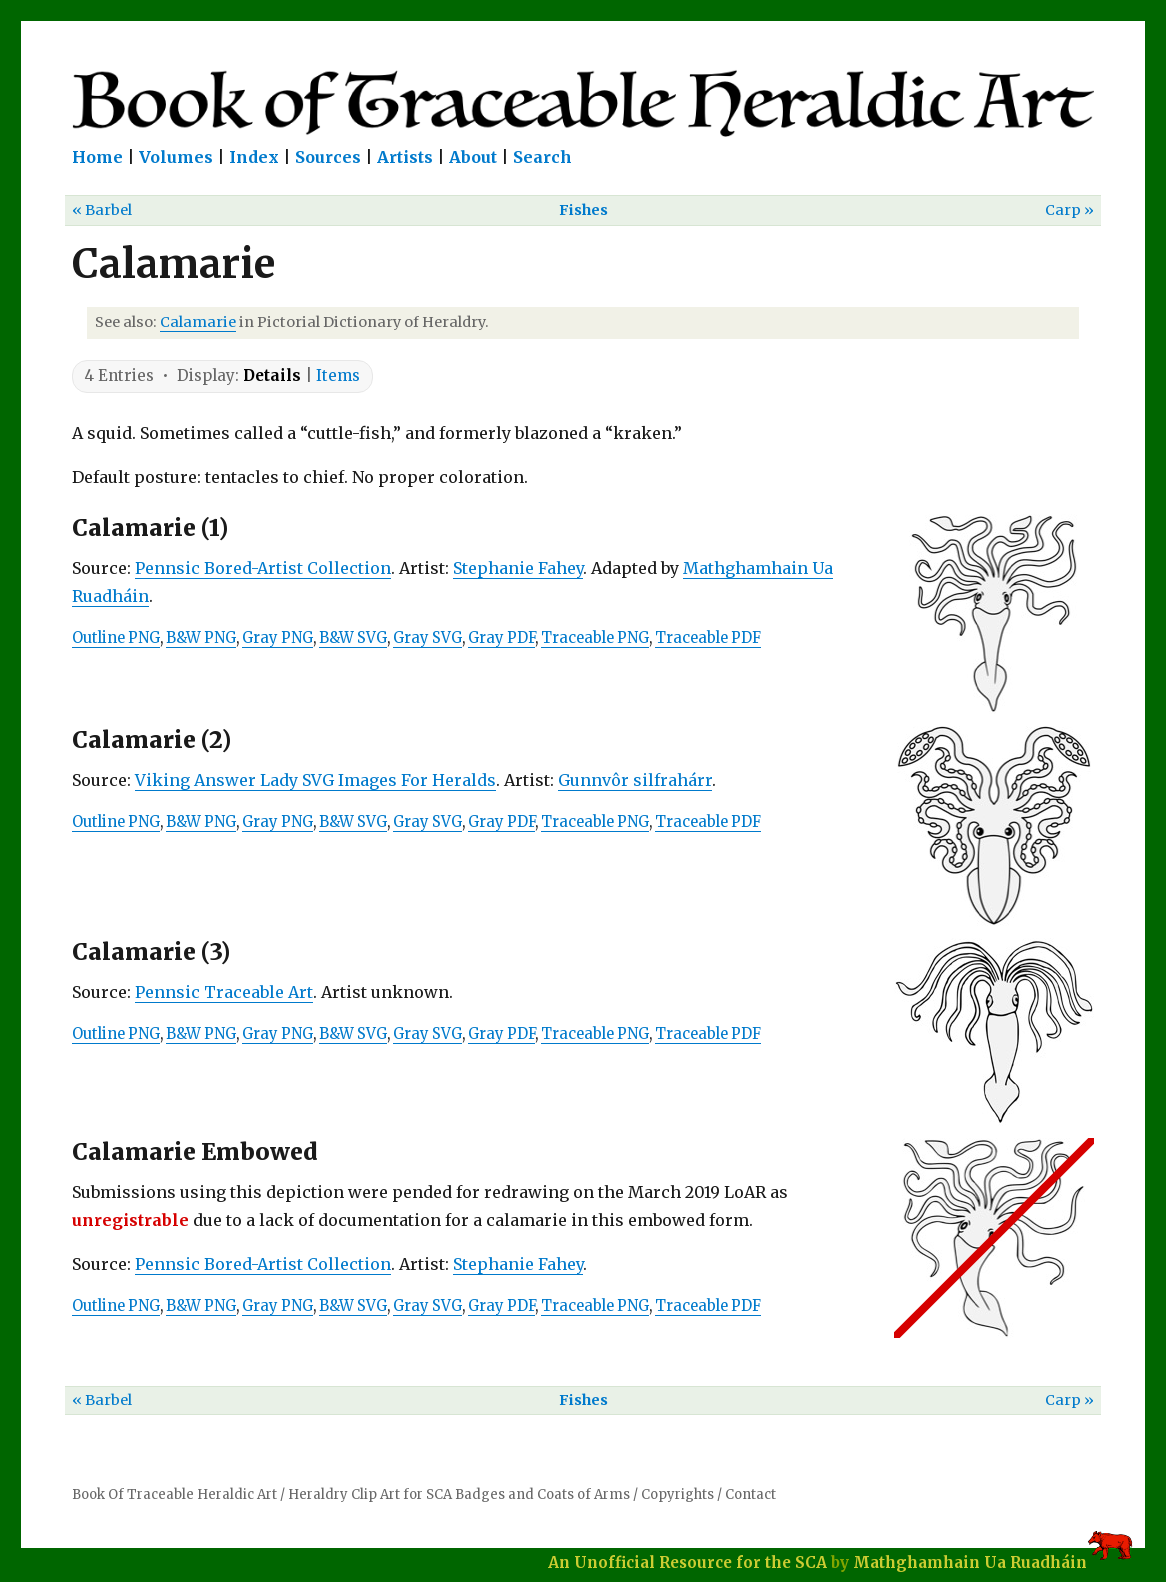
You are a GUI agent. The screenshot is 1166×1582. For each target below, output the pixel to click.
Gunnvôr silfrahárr (635, 780)
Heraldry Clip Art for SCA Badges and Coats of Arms (459, 1494)
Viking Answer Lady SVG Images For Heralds (315, 780)
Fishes (583, 210)
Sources (328, 157)
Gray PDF (501, 638)
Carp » (1069, 210)
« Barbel (102, 210)
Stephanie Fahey (518, 568)
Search (542, 157)
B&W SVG (353, 638)
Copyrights (677, 1494)
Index (254, 157)
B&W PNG (201, 638)
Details (272, 375)
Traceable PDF (708, 638)
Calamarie (198, 322)
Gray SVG (427, 638)
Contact (750, 1494)
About (473, 157)
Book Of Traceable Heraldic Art (174, 1494)
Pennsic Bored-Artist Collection (263, 568)
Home (97, 157)
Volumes (176, 157)
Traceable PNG (595, 638)
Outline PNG (116, 638)
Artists (405, 157)
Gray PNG (277, 638)
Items (338, 375)
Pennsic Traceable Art (224, 992)
